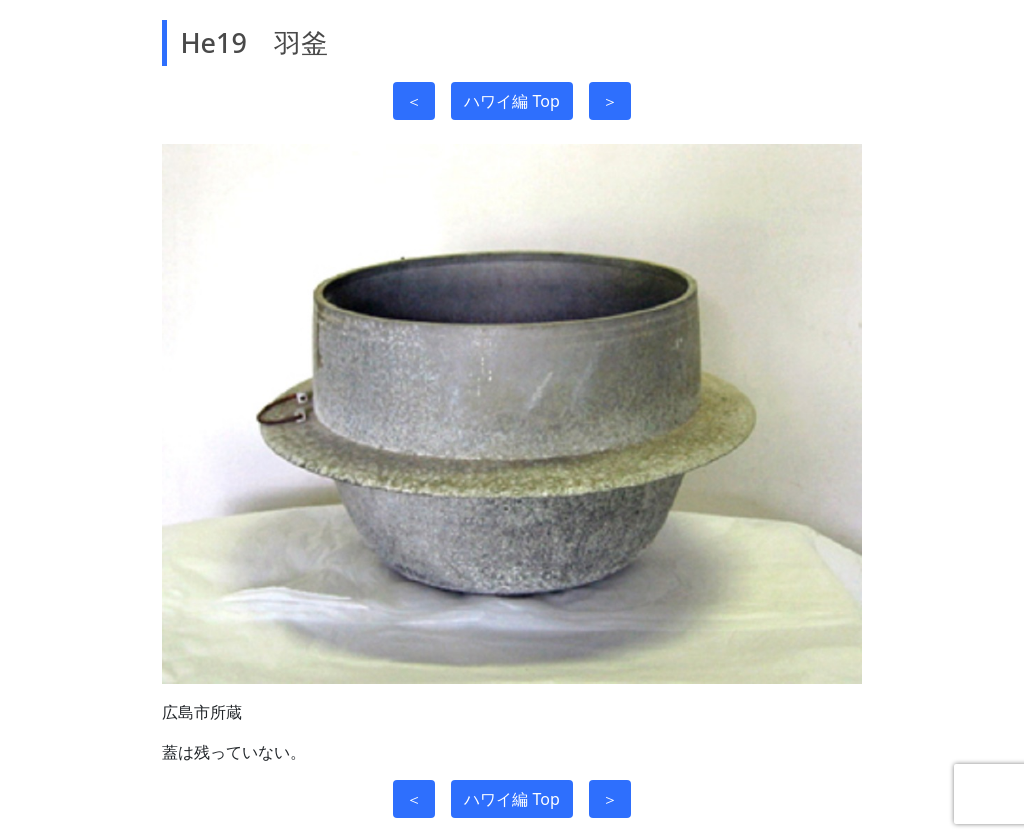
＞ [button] (610, 101)
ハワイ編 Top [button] (511, 101)
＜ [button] (414, 101)
